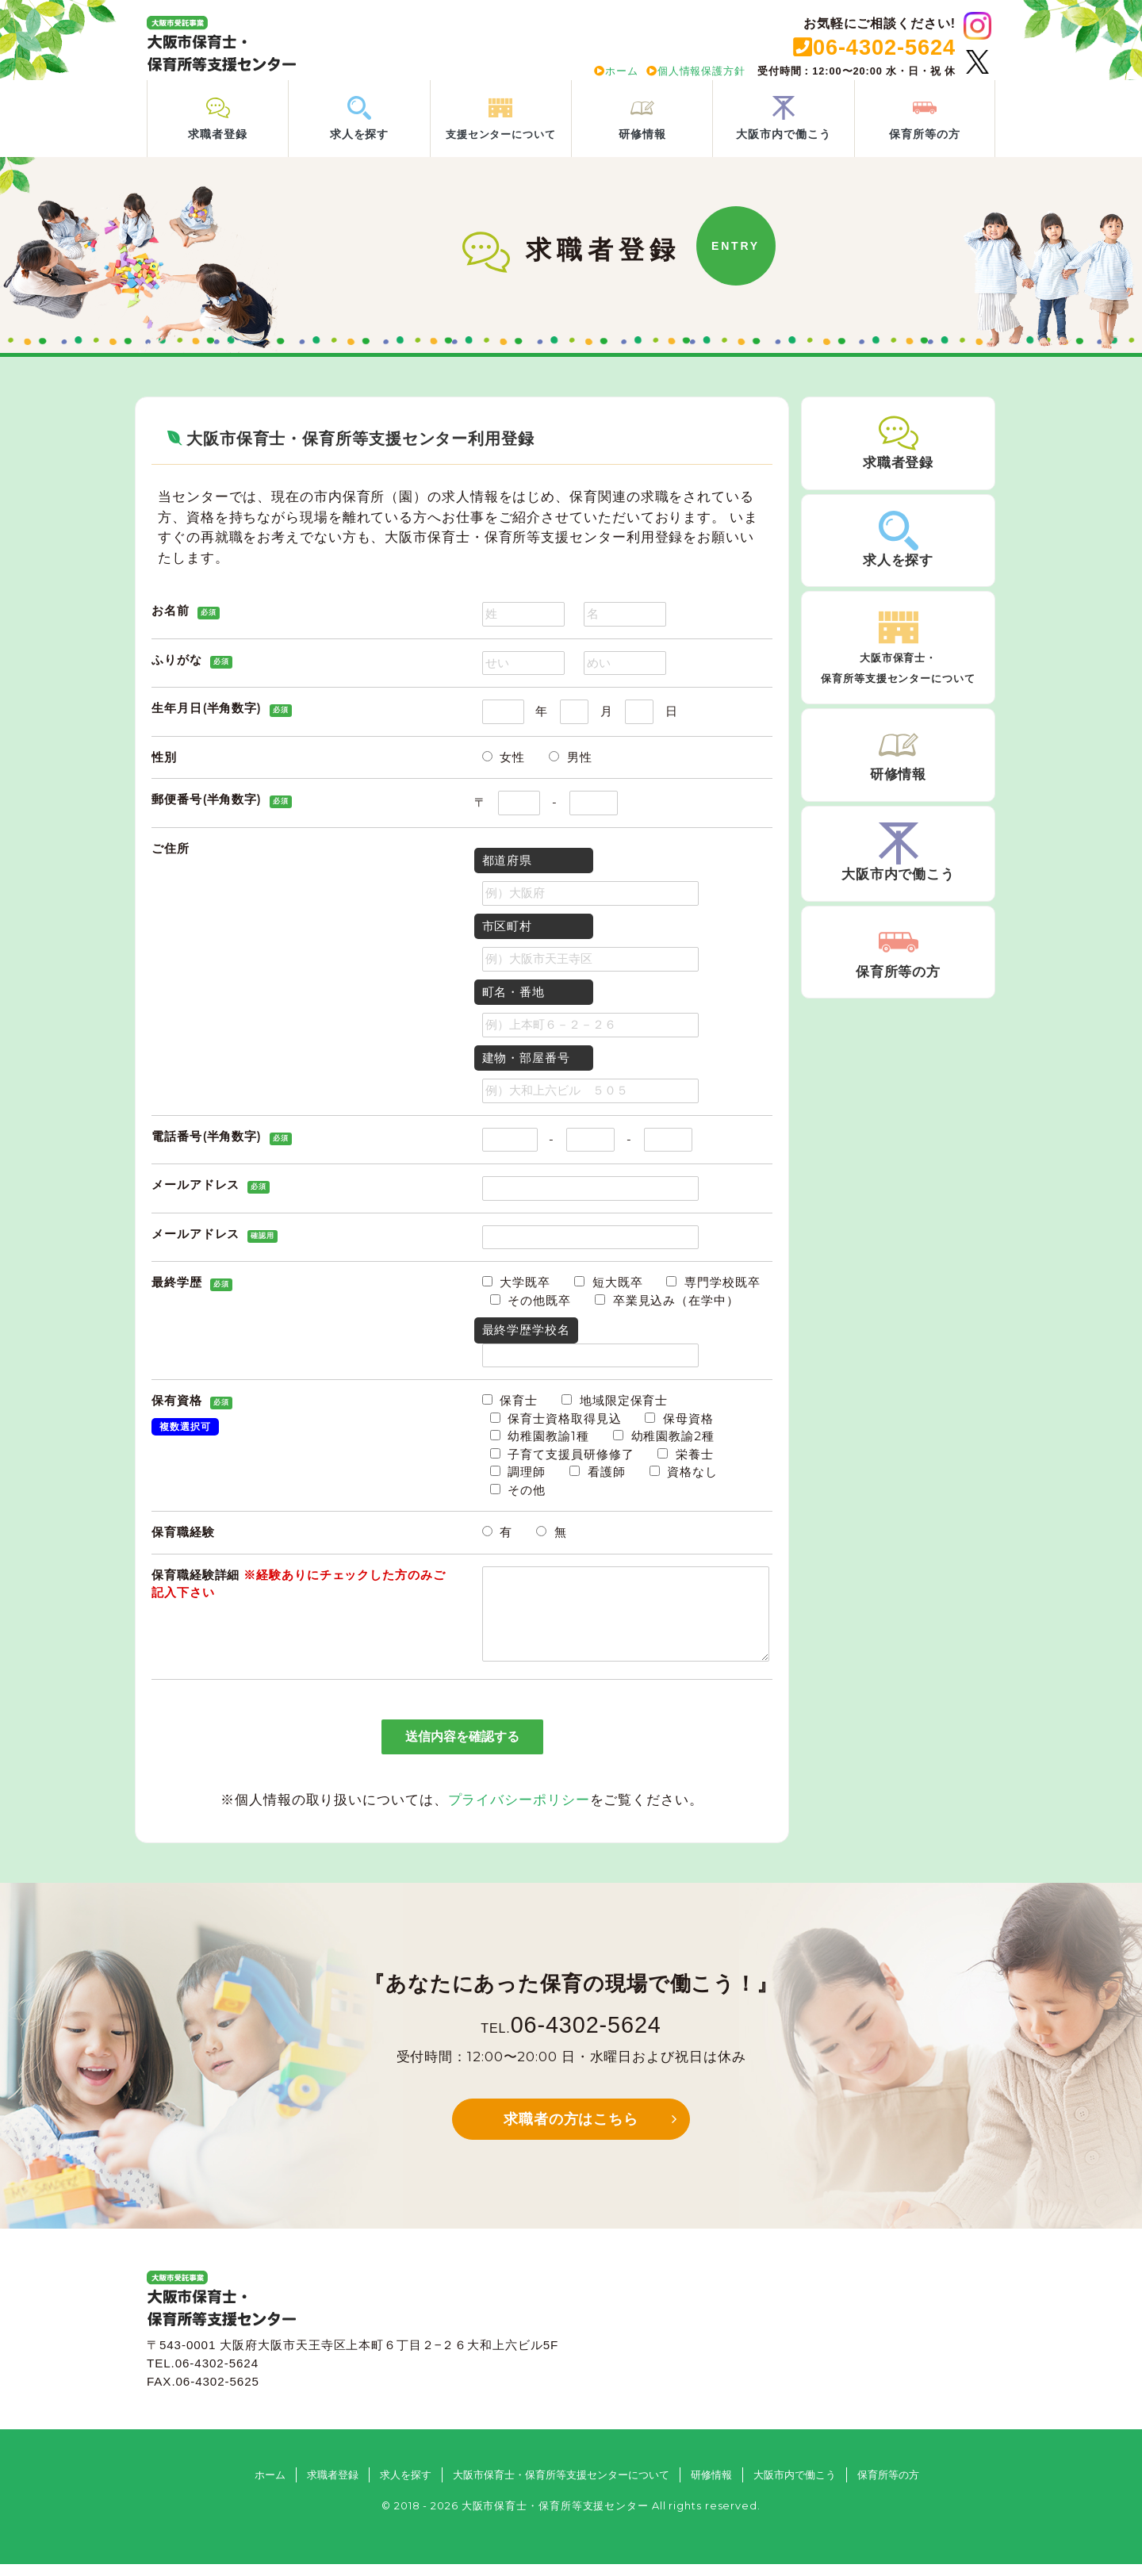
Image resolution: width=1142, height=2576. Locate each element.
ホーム (616, 71)
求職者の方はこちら (571, 2131)
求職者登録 (332, 2487)
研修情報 (711, 2487)
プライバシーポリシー (519, 1811)
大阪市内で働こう (794, 2487)
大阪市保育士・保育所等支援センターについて (561, 2487)
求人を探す (405, 2487)
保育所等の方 (888, 2487)
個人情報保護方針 (695, 71)
